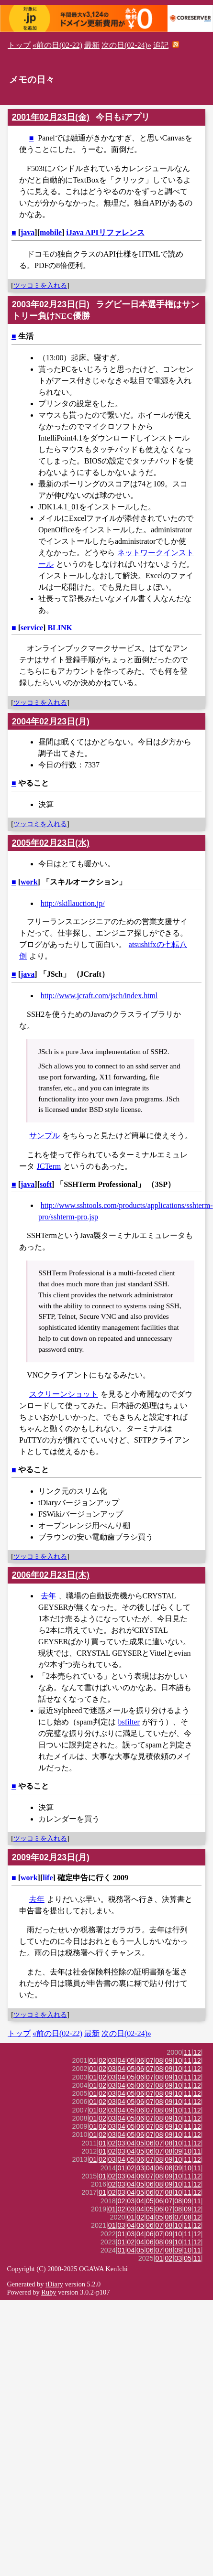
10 (178, 2060)
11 (187, 2052)
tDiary (54, 2284)
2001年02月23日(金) (51, 117)
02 (102, 2060)
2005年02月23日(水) (51, 843)
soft (46, 1184)
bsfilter (129, 1722)
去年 (48, 1596)
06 (140, 2060)
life (48, 1878)
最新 (92, 45)
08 (159, 2060)
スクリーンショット (63, 1394)
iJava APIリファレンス (106, 232)
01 (93, 2060)
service (32, 628)
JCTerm (49, 1166)
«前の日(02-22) (57, 45)
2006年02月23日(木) (51, 1575)
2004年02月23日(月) (51, 721)
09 (168, 2060)
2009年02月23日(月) (51, 1857)
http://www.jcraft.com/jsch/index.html (99, 996)
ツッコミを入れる (40, 285)
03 (112, 2060)
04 (121, 2060)
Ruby (48, 2292)
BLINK (59, 628)
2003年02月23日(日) (51, 304)
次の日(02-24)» (126, 45)
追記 (160, 45)
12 (197, 2052)
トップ (19, 45)
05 (131, 2060)
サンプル (44, 1136)
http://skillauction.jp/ (73, 903)
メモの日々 (32, 80)
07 (150, 2060)
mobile (51, 232)
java (27, 232)
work (29, 882)
